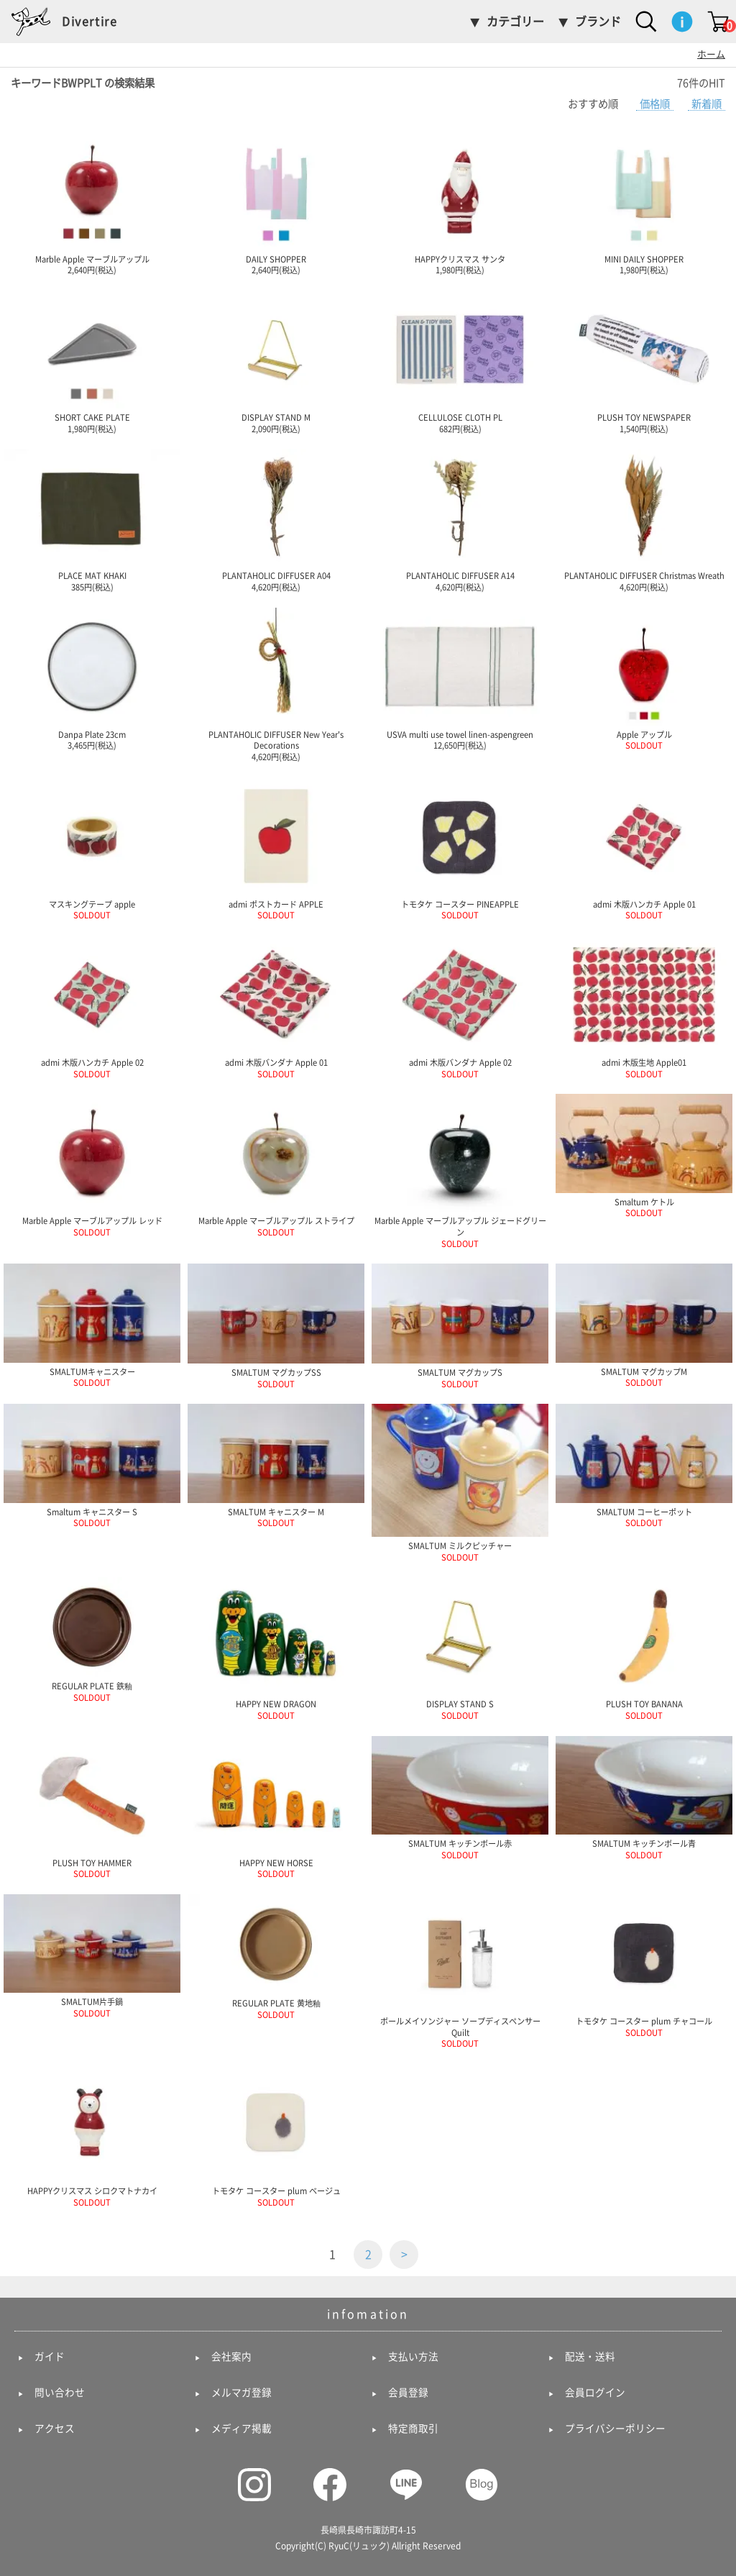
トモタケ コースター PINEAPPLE (460, 848)
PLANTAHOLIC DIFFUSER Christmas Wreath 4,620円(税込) (644, 520)
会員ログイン (595, 2393)
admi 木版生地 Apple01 (644, 1007)
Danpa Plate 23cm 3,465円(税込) (92, 679)
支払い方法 (413, 2357)
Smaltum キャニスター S (92, 1465)
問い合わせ (59, 2393)
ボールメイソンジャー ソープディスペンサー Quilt (460, 1970)
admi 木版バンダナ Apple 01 (276, 1007)
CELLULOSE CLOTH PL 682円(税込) (460, 362)
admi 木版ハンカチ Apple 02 (92, 1007)
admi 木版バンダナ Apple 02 (460, 1007)
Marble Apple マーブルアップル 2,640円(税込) (92, 203)
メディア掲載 (241, 2429)
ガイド (49, 2357)
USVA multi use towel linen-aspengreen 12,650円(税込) (460, 679)
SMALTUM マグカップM (644, 1325)
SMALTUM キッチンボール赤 (460, 1797)
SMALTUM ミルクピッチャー (460, 1482)
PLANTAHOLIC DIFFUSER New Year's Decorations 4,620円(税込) (276, 684)
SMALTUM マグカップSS (276, 1325)
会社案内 (231, 2357)
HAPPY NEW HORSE (276, 1807)
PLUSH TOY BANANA (644, 1648)
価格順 (655, 104)
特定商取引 (413, 2429)
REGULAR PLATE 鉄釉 (92, 1639)
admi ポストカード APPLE (276, 848)
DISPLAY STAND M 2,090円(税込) (276, 362)
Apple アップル (644, 679)
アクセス (54, 2429)
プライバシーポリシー (615, 2429)
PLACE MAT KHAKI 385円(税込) (92, 520)
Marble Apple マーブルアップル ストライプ (276, 1165)
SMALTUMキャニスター (92, 1325)
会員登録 (408, 2393)
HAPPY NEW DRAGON (276, 1648)
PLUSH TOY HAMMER (92, 1807)
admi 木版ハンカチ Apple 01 (644, 848)
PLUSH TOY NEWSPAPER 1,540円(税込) (644, 362)
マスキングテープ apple (92, 848)
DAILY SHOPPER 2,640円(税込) (276, 203)
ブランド (598, 21)
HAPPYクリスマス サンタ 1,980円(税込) (460, 203)
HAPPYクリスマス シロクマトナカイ (92, 2135)
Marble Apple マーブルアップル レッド (92, 1165)
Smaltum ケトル (644, 1155)
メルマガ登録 (241, 2393)
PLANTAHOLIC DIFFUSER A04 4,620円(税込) (276, 520)
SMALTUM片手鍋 (92, 1955)
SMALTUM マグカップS (460, 1325)
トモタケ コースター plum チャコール (644, 1965)
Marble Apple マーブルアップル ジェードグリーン (460, 1170)
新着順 (706, 104)
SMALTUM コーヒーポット (644, 1465)
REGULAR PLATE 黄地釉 (276, 1956)
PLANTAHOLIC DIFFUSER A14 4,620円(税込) (460, 520)
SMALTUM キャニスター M (276, 1465)
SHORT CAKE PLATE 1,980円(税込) (92, 362)
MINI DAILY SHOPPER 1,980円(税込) (644, 203)
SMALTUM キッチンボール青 (644, 1797)
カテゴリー (515, 21)
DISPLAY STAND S (460, 1648)
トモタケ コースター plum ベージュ (276, 2135)
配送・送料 (590, 2357)
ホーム (711, 54)
